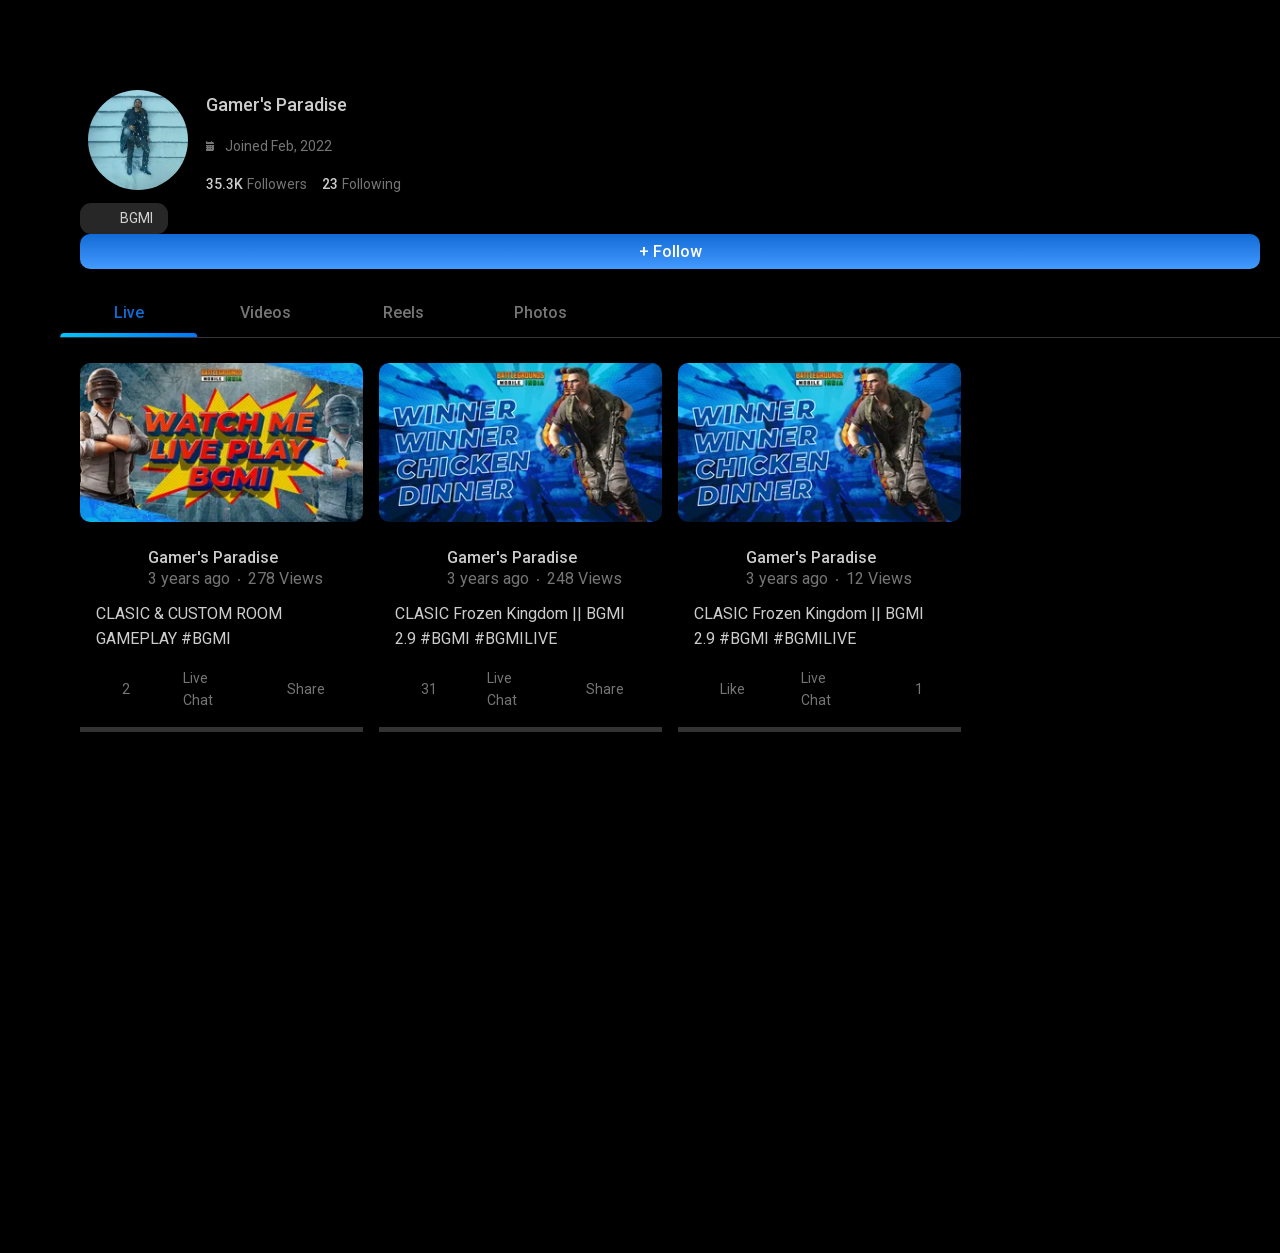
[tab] (128, 303)
